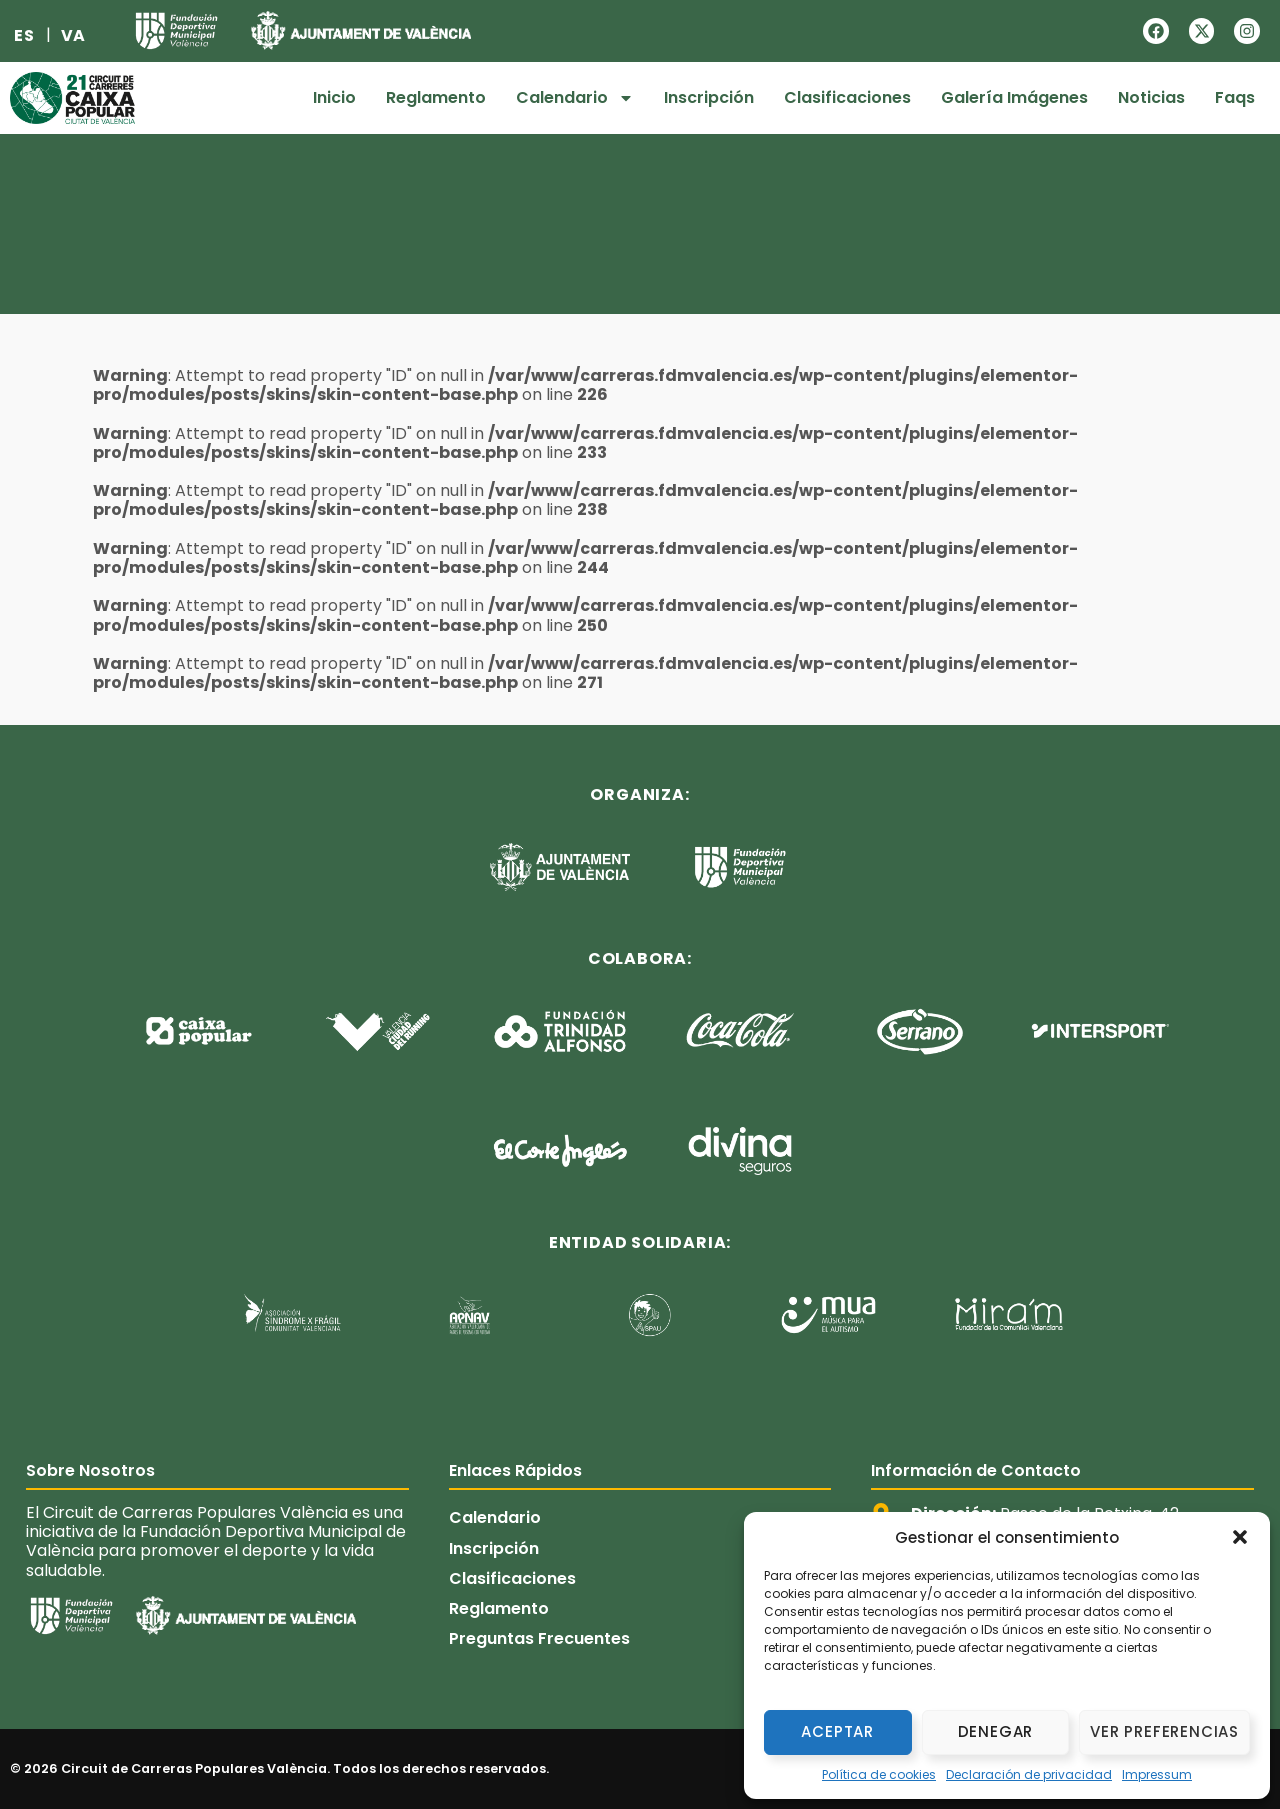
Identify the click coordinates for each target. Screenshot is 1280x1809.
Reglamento (436, 97)
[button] (1240, 1537)
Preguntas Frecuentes (539, 1639)
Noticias (1151, 97)
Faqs (1235, 97)
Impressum (1157, 1774)
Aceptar (837, 1731)
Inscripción (709, 97)
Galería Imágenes (1014, 97)
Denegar (996, 1731)
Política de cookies (879, 1774)
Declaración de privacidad (1029, 1774)
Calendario (575, 98)
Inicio (334, 97)
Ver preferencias (1164, 1731)
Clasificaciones (847, 97)
